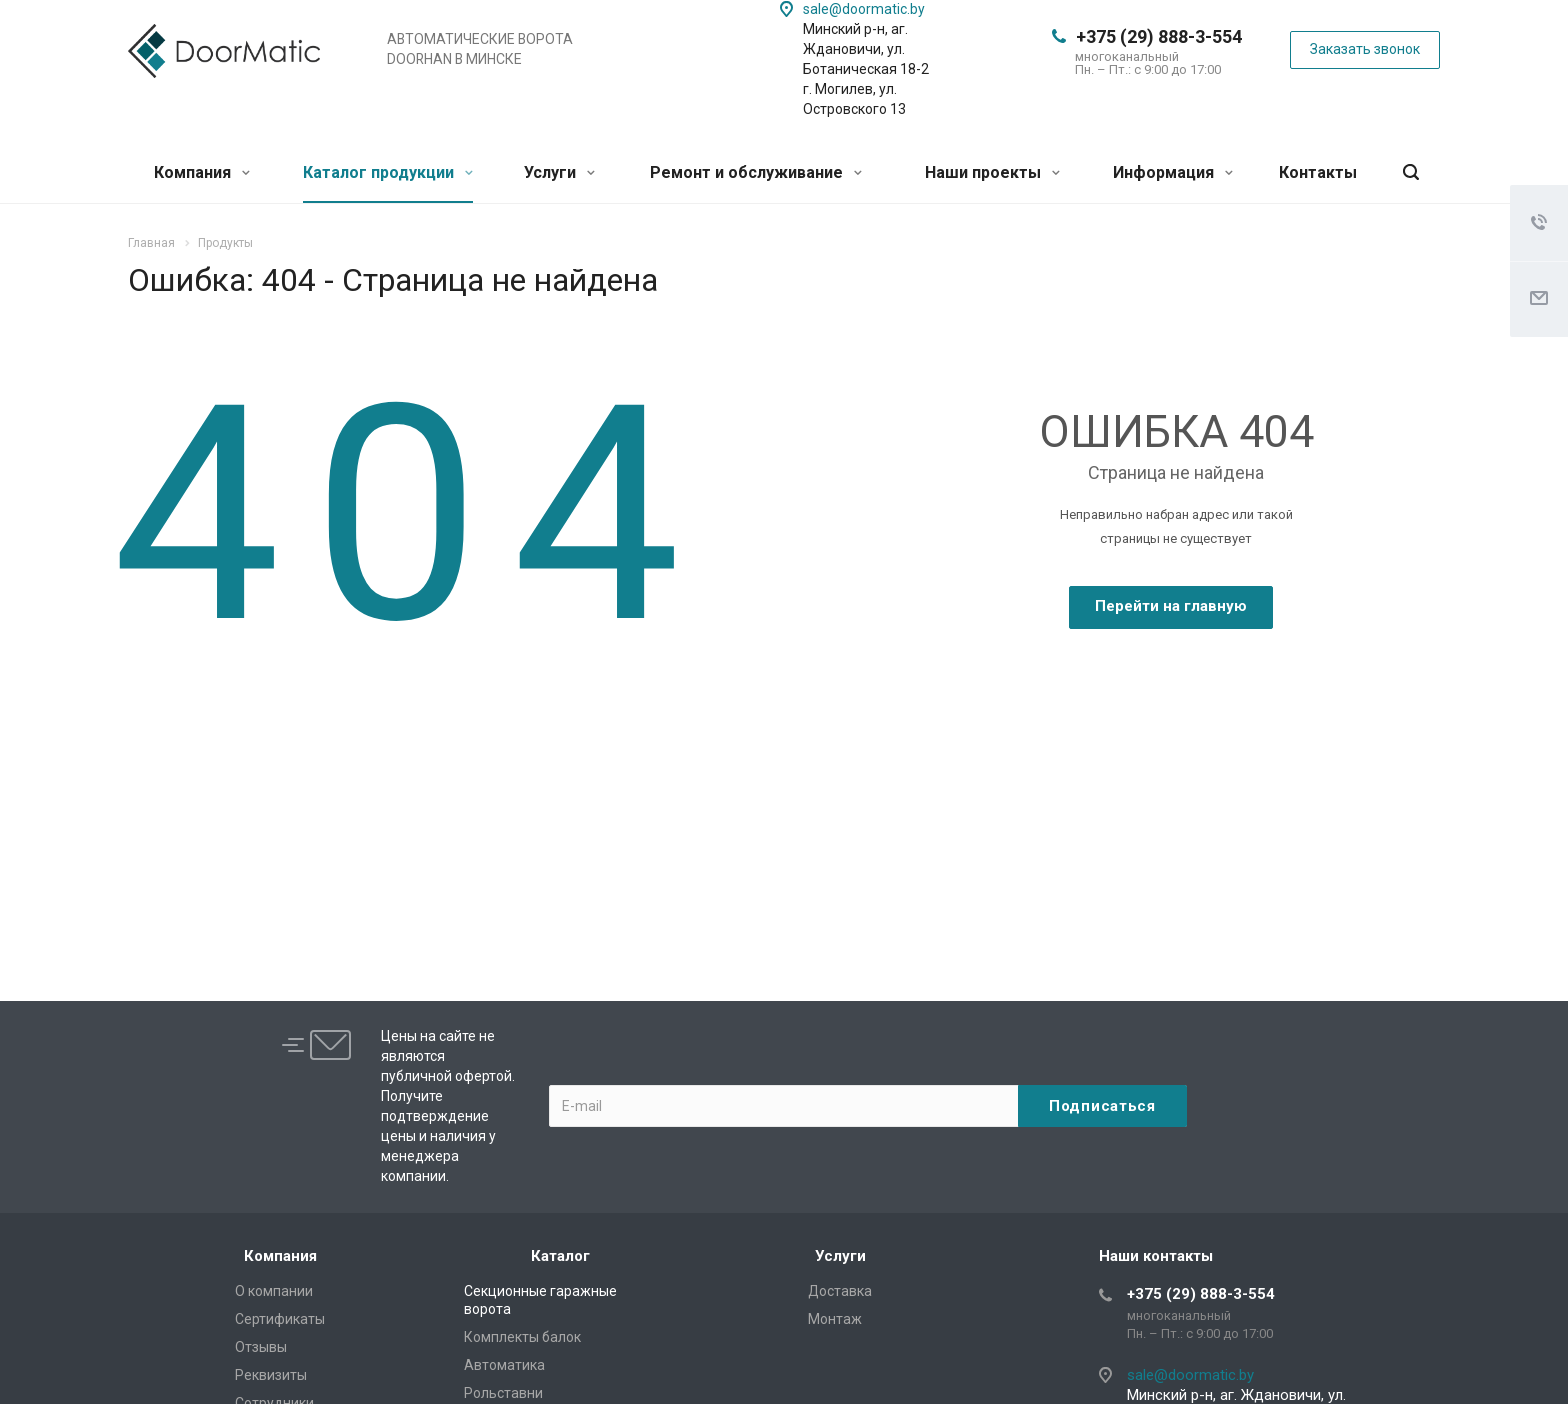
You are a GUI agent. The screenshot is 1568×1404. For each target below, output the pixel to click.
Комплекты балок (522, 1337)
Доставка (840, 1291)
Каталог (560, 1256)
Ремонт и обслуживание (756, 172)
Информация (1173, 172)
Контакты (1318, 172)
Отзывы (261, 1347)
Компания (202, 172)
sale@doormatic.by (864, 9)
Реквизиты (271, 1375)
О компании (274, 1291)
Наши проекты (992, 172)
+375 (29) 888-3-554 (1159, 36)
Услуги (559, 172)
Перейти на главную (1171, 606)
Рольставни (503, 1393)
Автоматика (504, 1365)
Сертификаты (280, 1319)
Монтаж (835, 1319)
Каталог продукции (388, 172)
